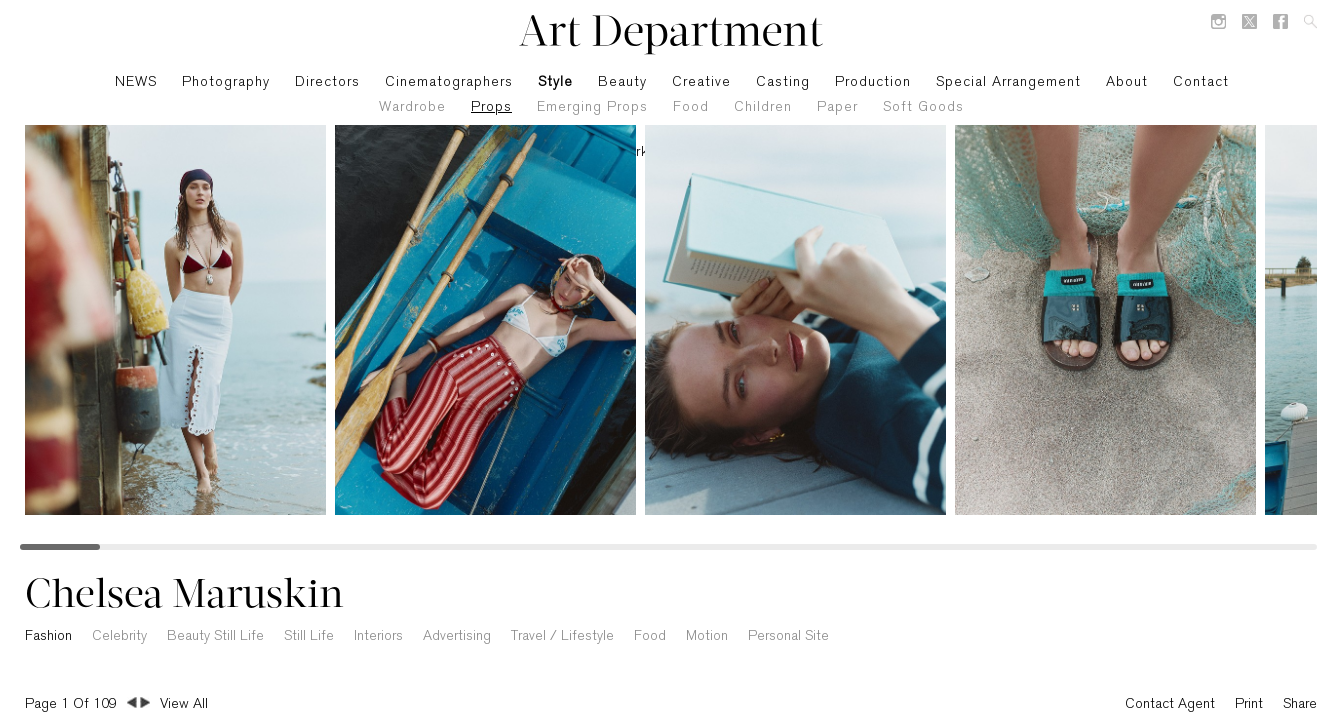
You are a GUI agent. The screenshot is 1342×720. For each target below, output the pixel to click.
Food (691, 107)
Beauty (622, 82)
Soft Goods (923, 107)
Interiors (378, 636)
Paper (837, 107)
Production (873, 82)
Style (555, 82)
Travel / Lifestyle (562, 636)
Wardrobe (412, 107)
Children (763, 107)
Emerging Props (592, 107)
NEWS (136, 82)
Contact (1201, 82)
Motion (707, 636)
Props (491, 107)
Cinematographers (449, 82)
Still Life (309, 636)
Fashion (48, 636)
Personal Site (788, 636)
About (1127, 82)
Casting (783, 82)
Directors (327, 82)
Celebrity (119, 636)
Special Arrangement (1008, 82)
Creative (701, 82)
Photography (226, 82)
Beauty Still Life (215, 636)
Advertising (457, 636)
